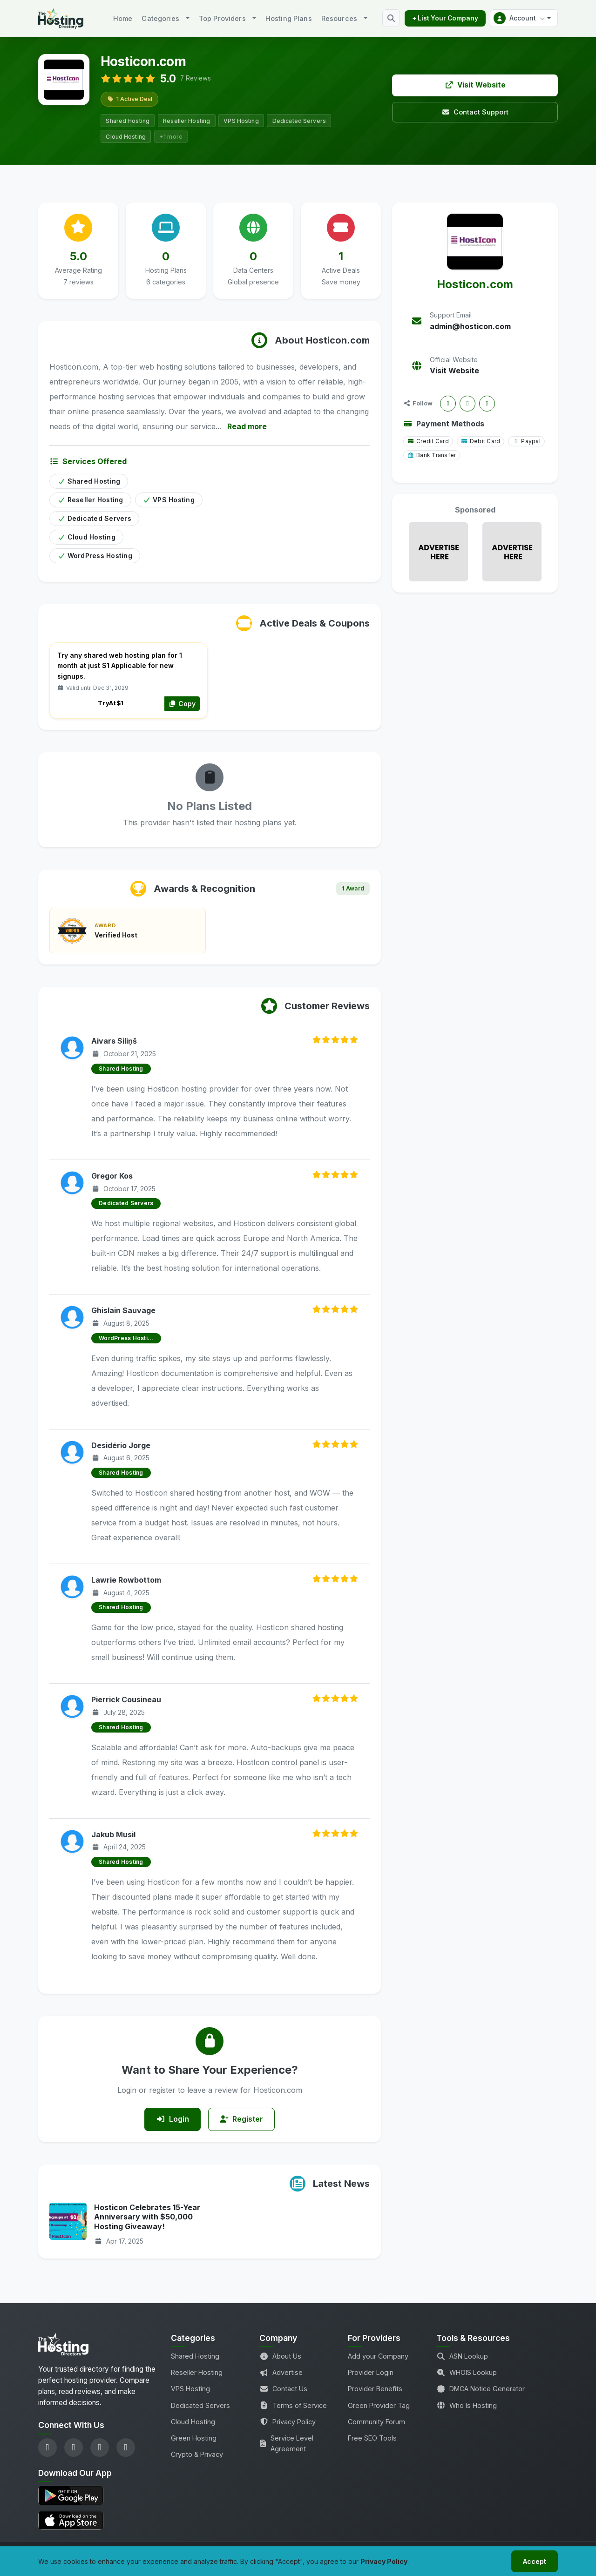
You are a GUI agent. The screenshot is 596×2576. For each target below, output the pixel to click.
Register (242, 2119)
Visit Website (475, 85)
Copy (182, 704)
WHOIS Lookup (466, 2373)
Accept (534, 2561)
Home (123, 18)
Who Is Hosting (466, 2405)
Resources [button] (339, 18)
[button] (524, 18)
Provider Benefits (375, 2389)
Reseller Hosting (197, 2373)
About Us (280, 2356)
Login (172, 2119)
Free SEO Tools (372, 2438)
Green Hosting (194, 2438)
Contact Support (474, 112)
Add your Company (378, 2356)
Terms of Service (293, 2405)
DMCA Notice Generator (480, 2389)
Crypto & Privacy (197, 2454)
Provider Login (370, 2373)
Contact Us (283, 2389)
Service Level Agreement (286, 2443)
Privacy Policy (287, 2422)
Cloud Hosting (193, 2422)
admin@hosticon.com (470, 326)
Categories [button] (160, 18)
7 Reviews (195, 78)
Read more (247, 426)
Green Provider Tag (379, 2405)
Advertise (281, 2373)
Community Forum (376, 2422)
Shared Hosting (195, 2356)
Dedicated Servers (200, 2405)
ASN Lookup (462, 2356)
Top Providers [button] (222, 18)
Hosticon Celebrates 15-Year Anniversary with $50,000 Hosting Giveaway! (147, 2217)
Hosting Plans (288, 18)
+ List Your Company (445, 18)
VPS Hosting (190, 2389)
